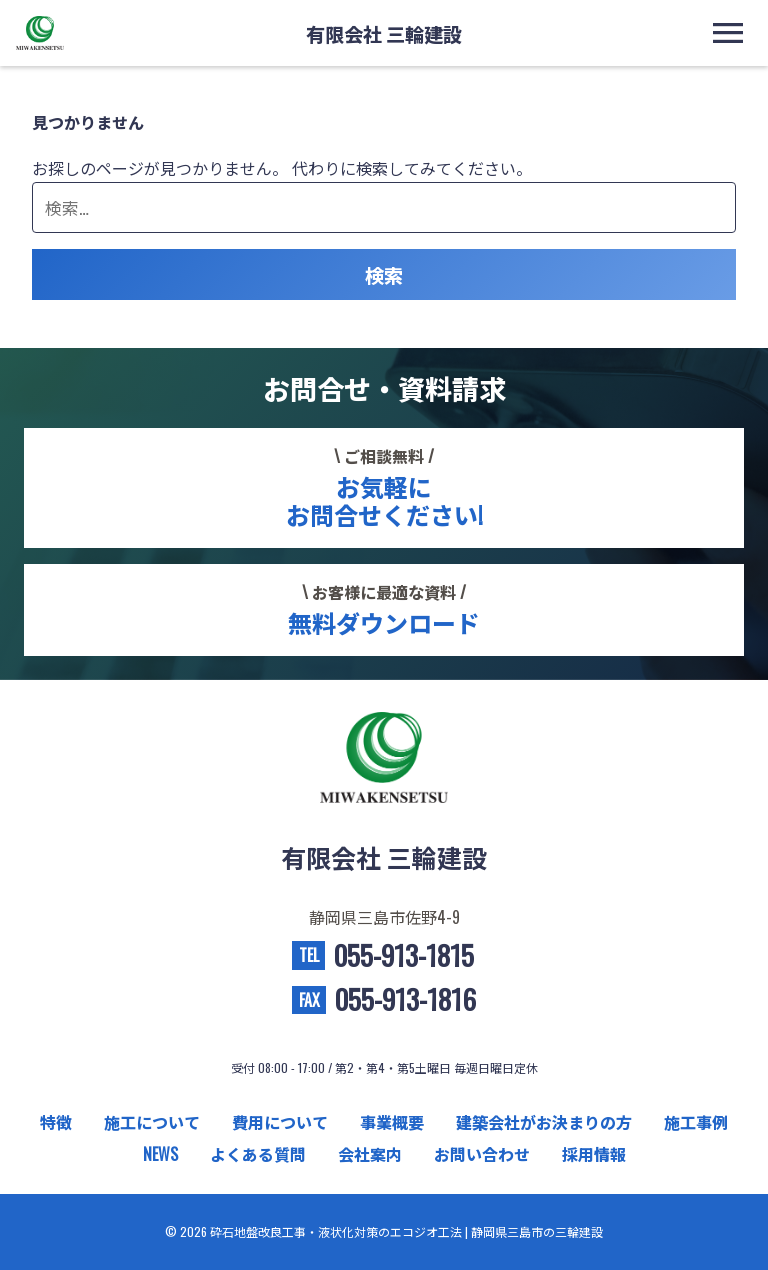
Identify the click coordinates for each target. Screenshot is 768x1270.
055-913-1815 (403, 955)
